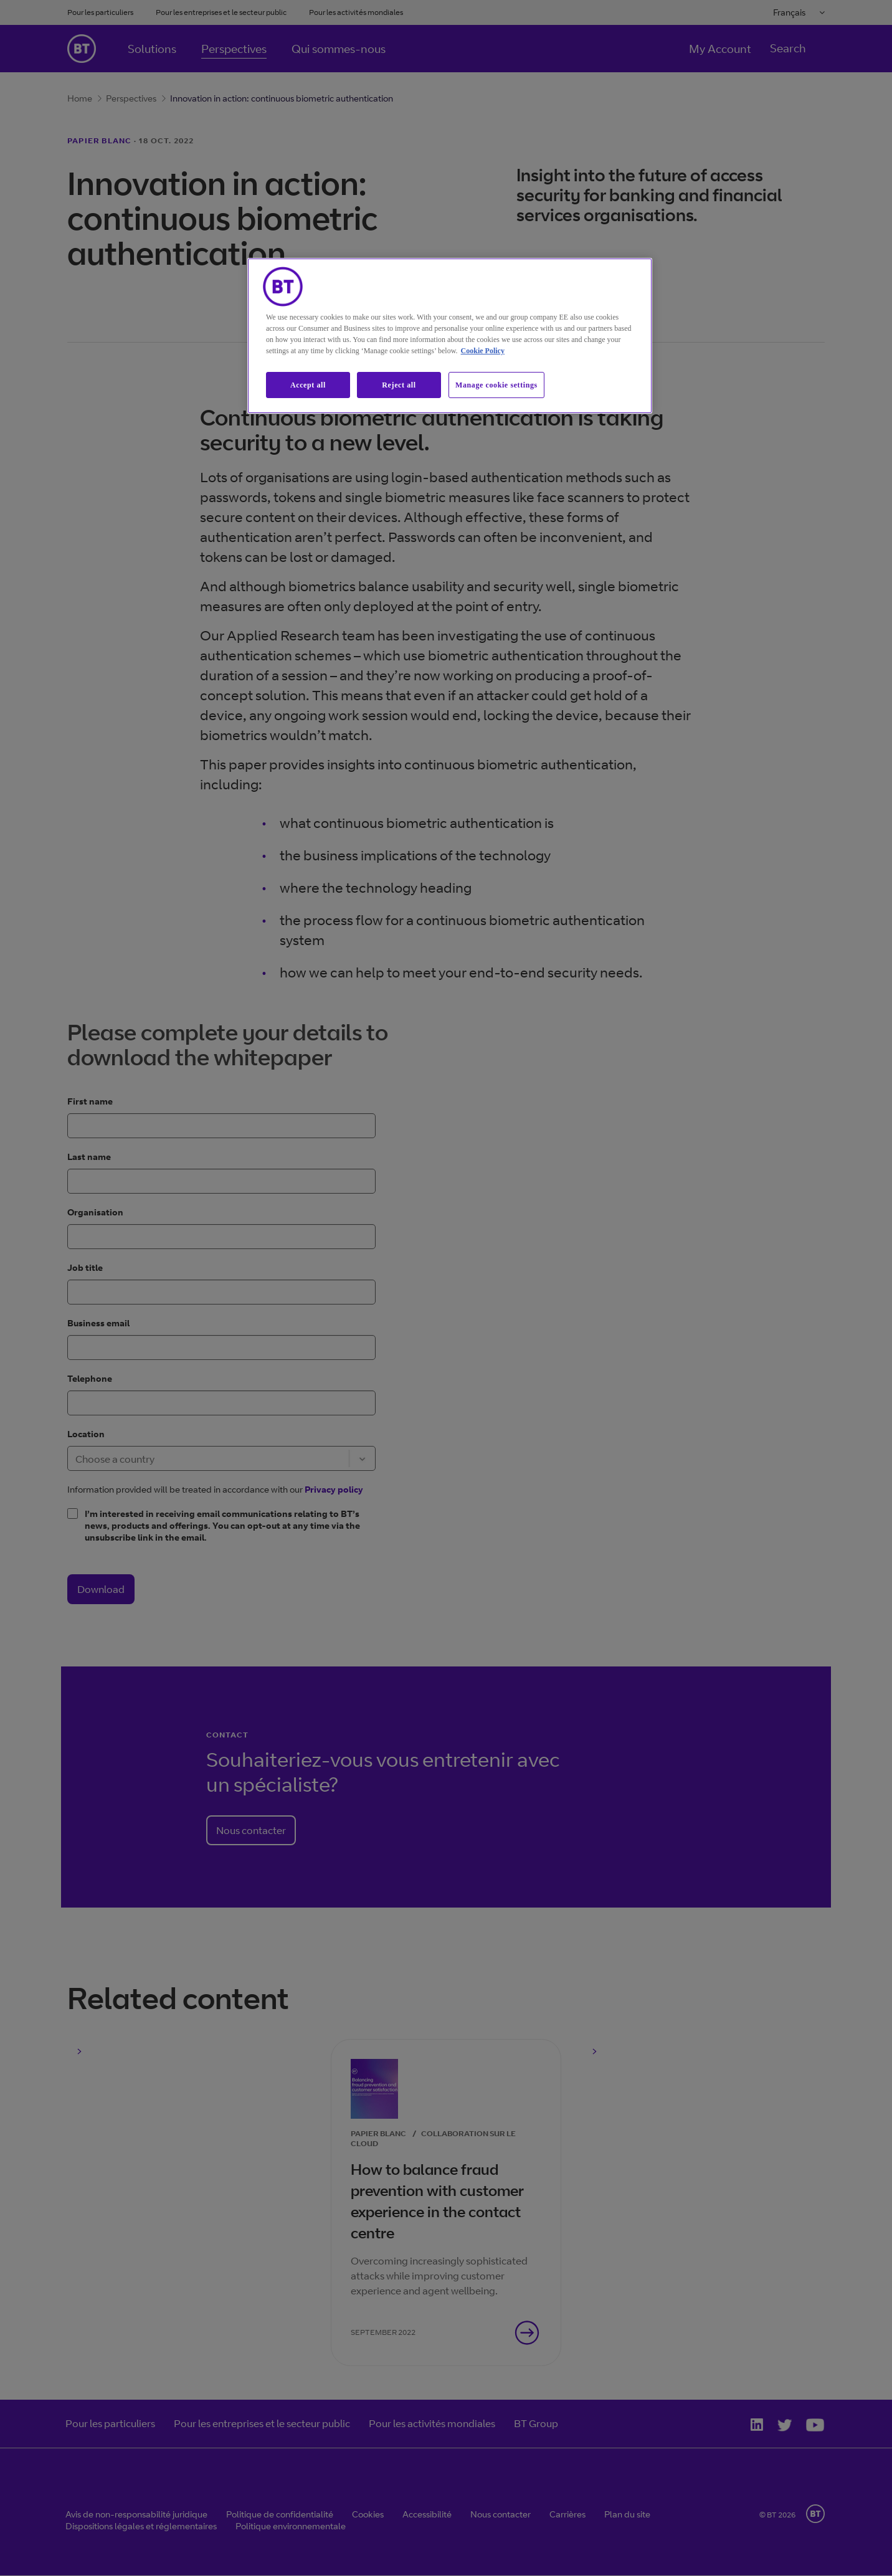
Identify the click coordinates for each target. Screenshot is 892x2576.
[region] (449, 336)
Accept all (308, 385)
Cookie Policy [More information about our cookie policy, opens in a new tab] (483, 350)
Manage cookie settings (496, 385)
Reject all (398, 385)
